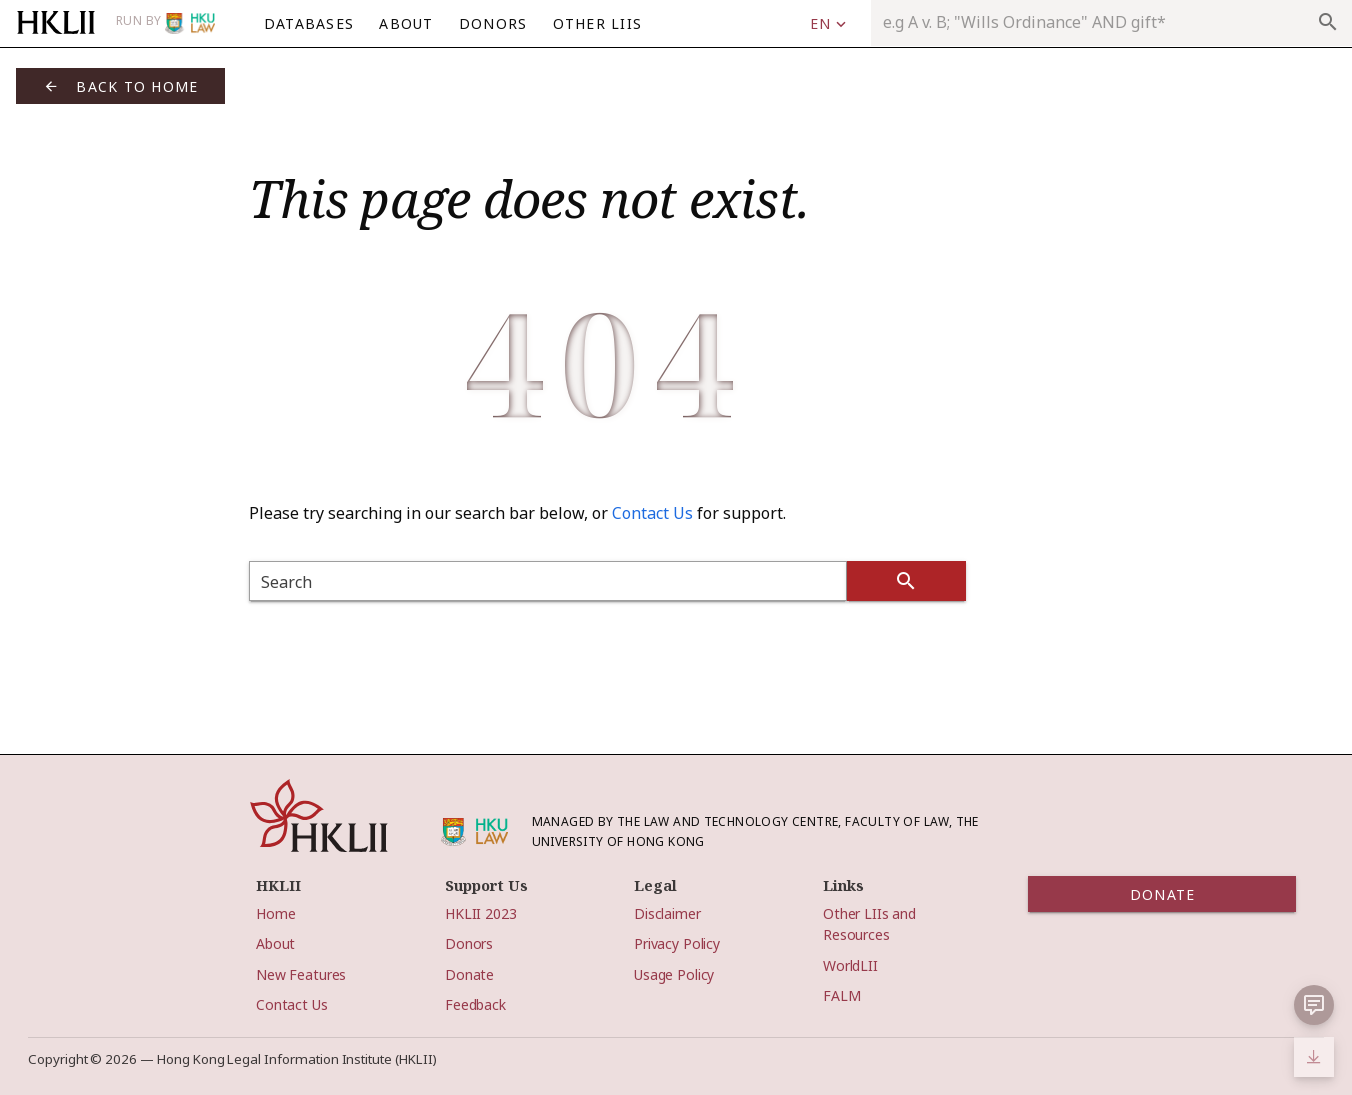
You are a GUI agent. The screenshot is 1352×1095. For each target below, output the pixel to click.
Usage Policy (674, 974)
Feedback (475, 1004)
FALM (841, 995)
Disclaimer (667, 913)
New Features (301, 974)
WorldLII (850, 965)
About (275, 943)
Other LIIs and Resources (869, 924)
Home (275, 913)
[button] (1314, 1005)
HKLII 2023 (481, 913)
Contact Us (652, 513)
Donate (469, 974)
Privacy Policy (677, 943)
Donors (469, 943)
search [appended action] (1328, 22)
